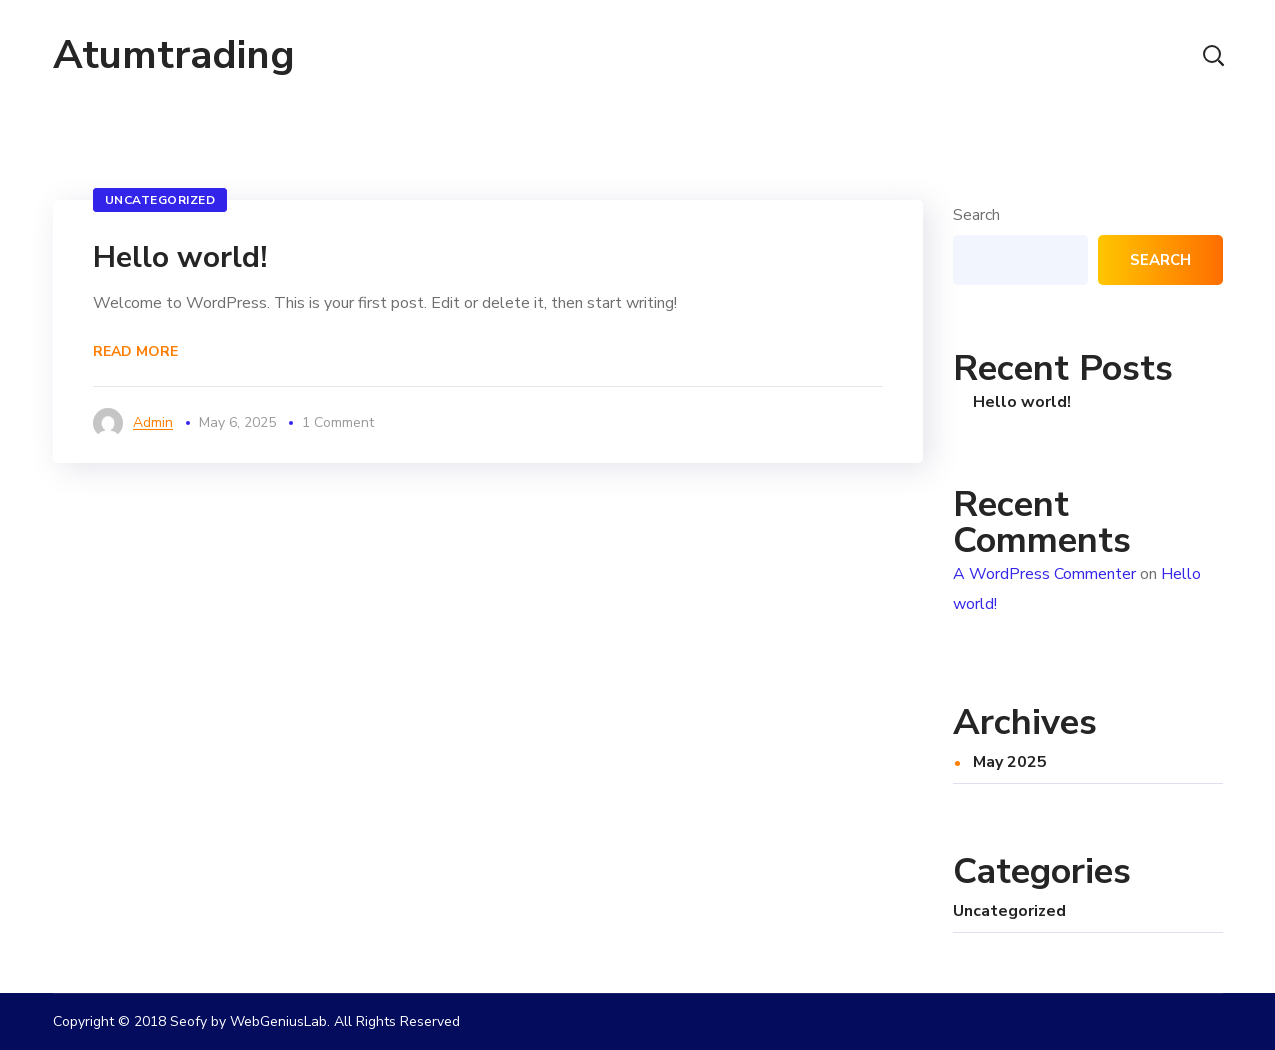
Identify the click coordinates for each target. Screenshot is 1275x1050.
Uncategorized (160, 200)
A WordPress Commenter (1044, 574)
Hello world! (180, 257)
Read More (135, 351)
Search (976, 215)
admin (153, 422)
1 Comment (338, 422)
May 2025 (1010, 762)
